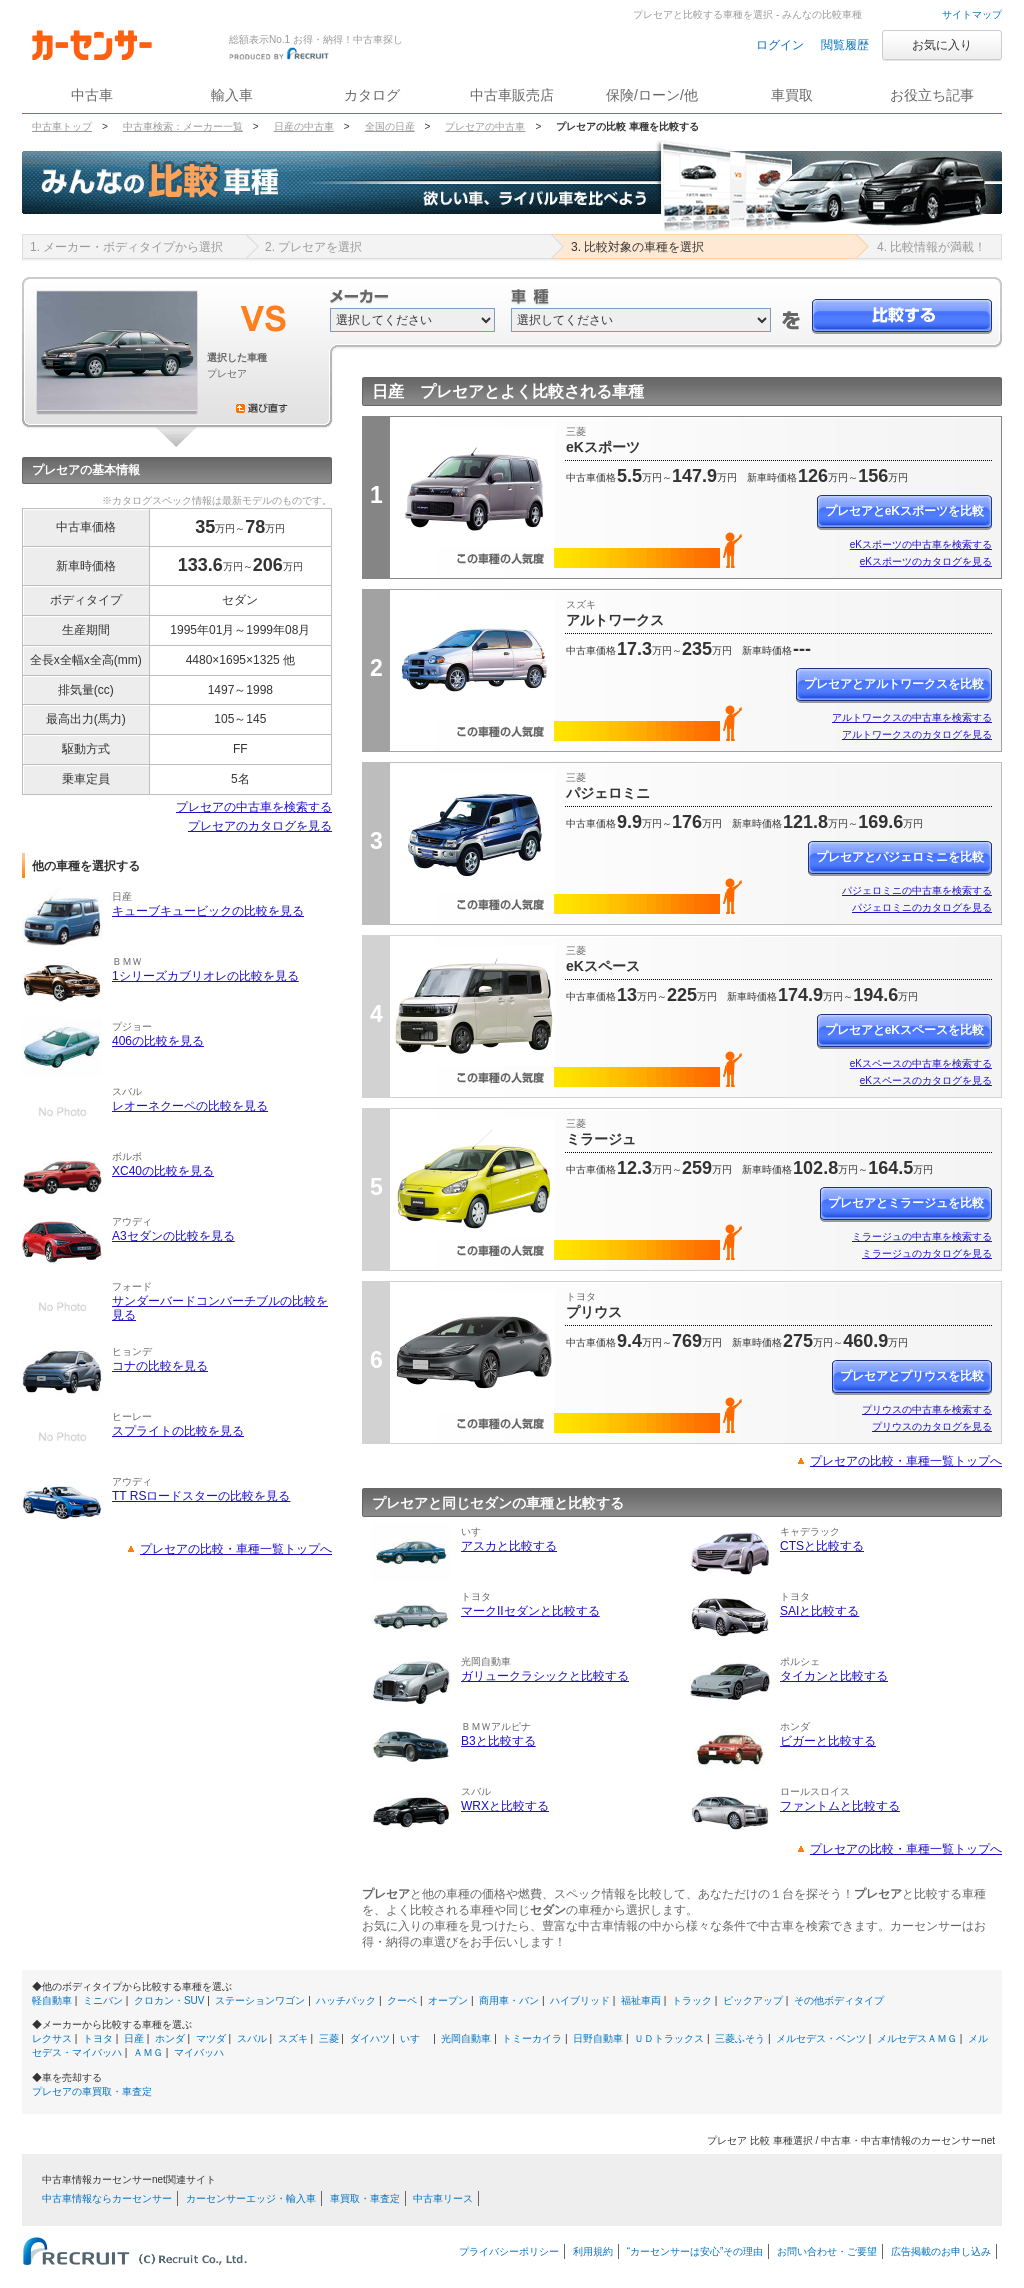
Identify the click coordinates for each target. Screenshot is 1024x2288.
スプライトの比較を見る (178, 1431)
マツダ (211, 2038)
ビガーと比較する (828, 1741)
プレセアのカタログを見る (260, 826)
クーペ (402, 2000)
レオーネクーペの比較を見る (190, 1106)
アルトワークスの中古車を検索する (912, 717)
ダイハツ (370, 2038)
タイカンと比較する (834, 1676)
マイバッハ (199, 2052)
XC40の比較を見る (163, 1171)
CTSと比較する (822, 1546)
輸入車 (232, 95)
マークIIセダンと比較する (530, 1611)
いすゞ (415, 2038)
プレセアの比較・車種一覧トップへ (236, 1549)
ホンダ (170, 2038)
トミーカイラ (532, 2038)
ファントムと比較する (840, 1806)
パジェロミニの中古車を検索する (917, 890)
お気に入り (942, 45)
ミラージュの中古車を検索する (922, 1236)
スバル (252, 2038)
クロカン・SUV (169, 2000)
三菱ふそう (740, 2038)
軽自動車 (52, 2000)
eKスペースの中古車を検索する (921, 1063)
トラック (692, 2000)
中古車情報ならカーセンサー (107, 2198)
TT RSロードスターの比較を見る (201, 1496)
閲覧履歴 (845, 45)
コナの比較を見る (160, 1366)
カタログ (372, 95)
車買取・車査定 (365, 2198)
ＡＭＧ (148, 2052)
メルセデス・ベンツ (821, 2038)
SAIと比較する (819, 1611)
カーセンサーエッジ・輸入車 (251, 2198)
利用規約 (593, 2251)
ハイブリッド (580, 2000)
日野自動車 (598, 2038)
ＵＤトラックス (669, 2038)
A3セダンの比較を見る (173, 1236)
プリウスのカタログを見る (932, 1426)
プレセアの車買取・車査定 (92, 2091)
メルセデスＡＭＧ (917, 2038)
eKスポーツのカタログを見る (926, 561)
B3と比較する (498, 1741)
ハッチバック (346, 2000)
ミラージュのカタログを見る (927, 1253)
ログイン (780, 45)
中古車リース (443, 2198)
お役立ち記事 (932, 95)
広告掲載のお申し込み (941, 2251)
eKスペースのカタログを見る (926, 1080)
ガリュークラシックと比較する (545, 1676)
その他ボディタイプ (839, 2000)
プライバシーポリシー (509, 2251)
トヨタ (98, 2038)
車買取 (792, 95)
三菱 (329, 2038)
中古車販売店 (512, 95)
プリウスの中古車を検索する (927, 1409)
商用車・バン (509, 2000)
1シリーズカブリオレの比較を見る (205, 976)
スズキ (293, 2038)
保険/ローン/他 (652, 95)
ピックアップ (753, 2000)
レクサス (52, 2038)
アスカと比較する (509, 1546)
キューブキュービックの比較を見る (208, 911)
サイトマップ (972, 14)
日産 (134, 2038)
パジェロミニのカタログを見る (922, 907)
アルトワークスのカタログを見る (917, 734)
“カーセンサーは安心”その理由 (695, 2251)
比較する (902, 316)
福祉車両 (641, 2000)
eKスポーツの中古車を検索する (921, 544)
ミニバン (103, 2000)
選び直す (262, 408)
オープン (448, 2000)
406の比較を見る (158, 1041)
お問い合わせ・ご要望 (827, 2251)
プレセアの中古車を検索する (254, 807)
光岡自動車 (466, 2038)
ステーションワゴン (260, 2000)
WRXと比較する (505, 1806)
